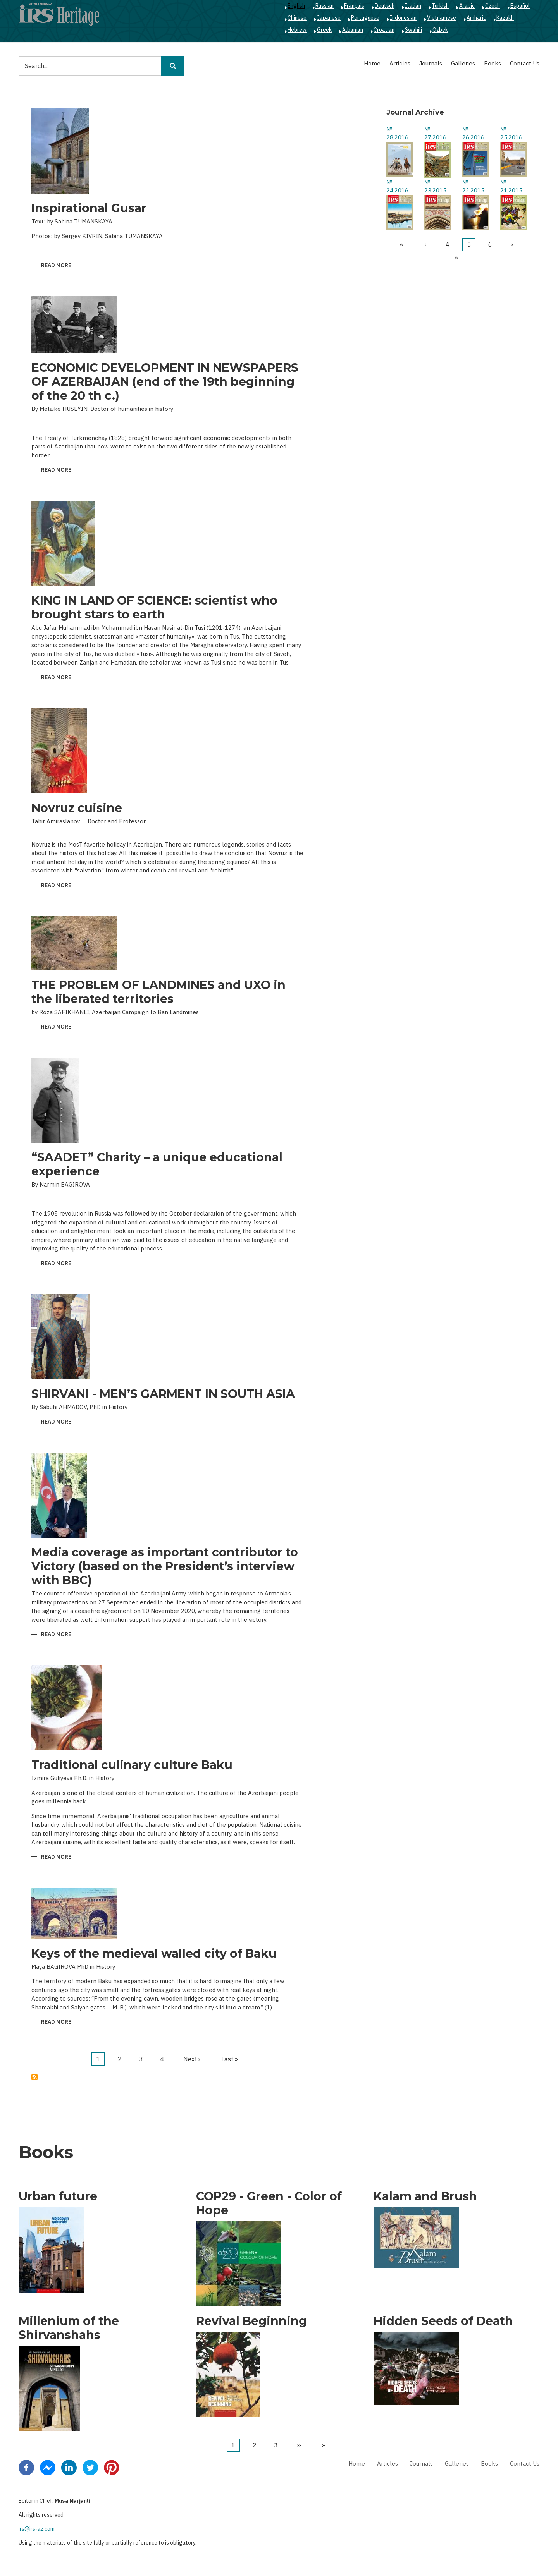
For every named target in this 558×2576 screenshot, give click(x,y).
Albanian (352, 29)
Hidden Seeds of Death (443, 2321)
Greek (324, 29)
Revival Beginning (251, 2321)
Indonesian (403, 17)
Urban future (58, 2196)
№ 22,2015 (473, 186)
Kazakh (505, 17)
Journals (430, 63)
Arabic (467, 5)
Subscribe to (34, 2077)
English (296, 5)
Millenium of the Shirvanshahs (69, 2328)
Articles (399, 63)
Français (354, 5)
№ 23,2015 (435, 186)
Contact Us (524, 63)
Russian (324, 5)
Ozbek (440, 29)
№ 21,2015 (511, 186)
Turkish (440, 5)
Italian (413, 5)
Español (520, 5)
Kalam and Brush (425, 2196)
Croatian (384, 29)
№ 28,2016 (397, 133)
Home (372, 63)
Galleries (463, 63)
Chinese (297, 17)
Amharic (476, 17)
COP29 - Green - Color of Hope (269, 2203)
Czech (492, 5)
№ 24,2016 (397, 186)
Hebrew (297, 29)
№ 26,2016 (473, 133)
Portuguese (365, 17)
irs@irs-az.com (37, 2528)
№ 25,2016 (511, 133)
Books (492, 63)
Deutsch (384, 5)
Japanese (329, 17)
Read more (56, 266)
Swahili (413, 29)
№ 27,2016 (435, 133)
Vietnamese (441, 17)
